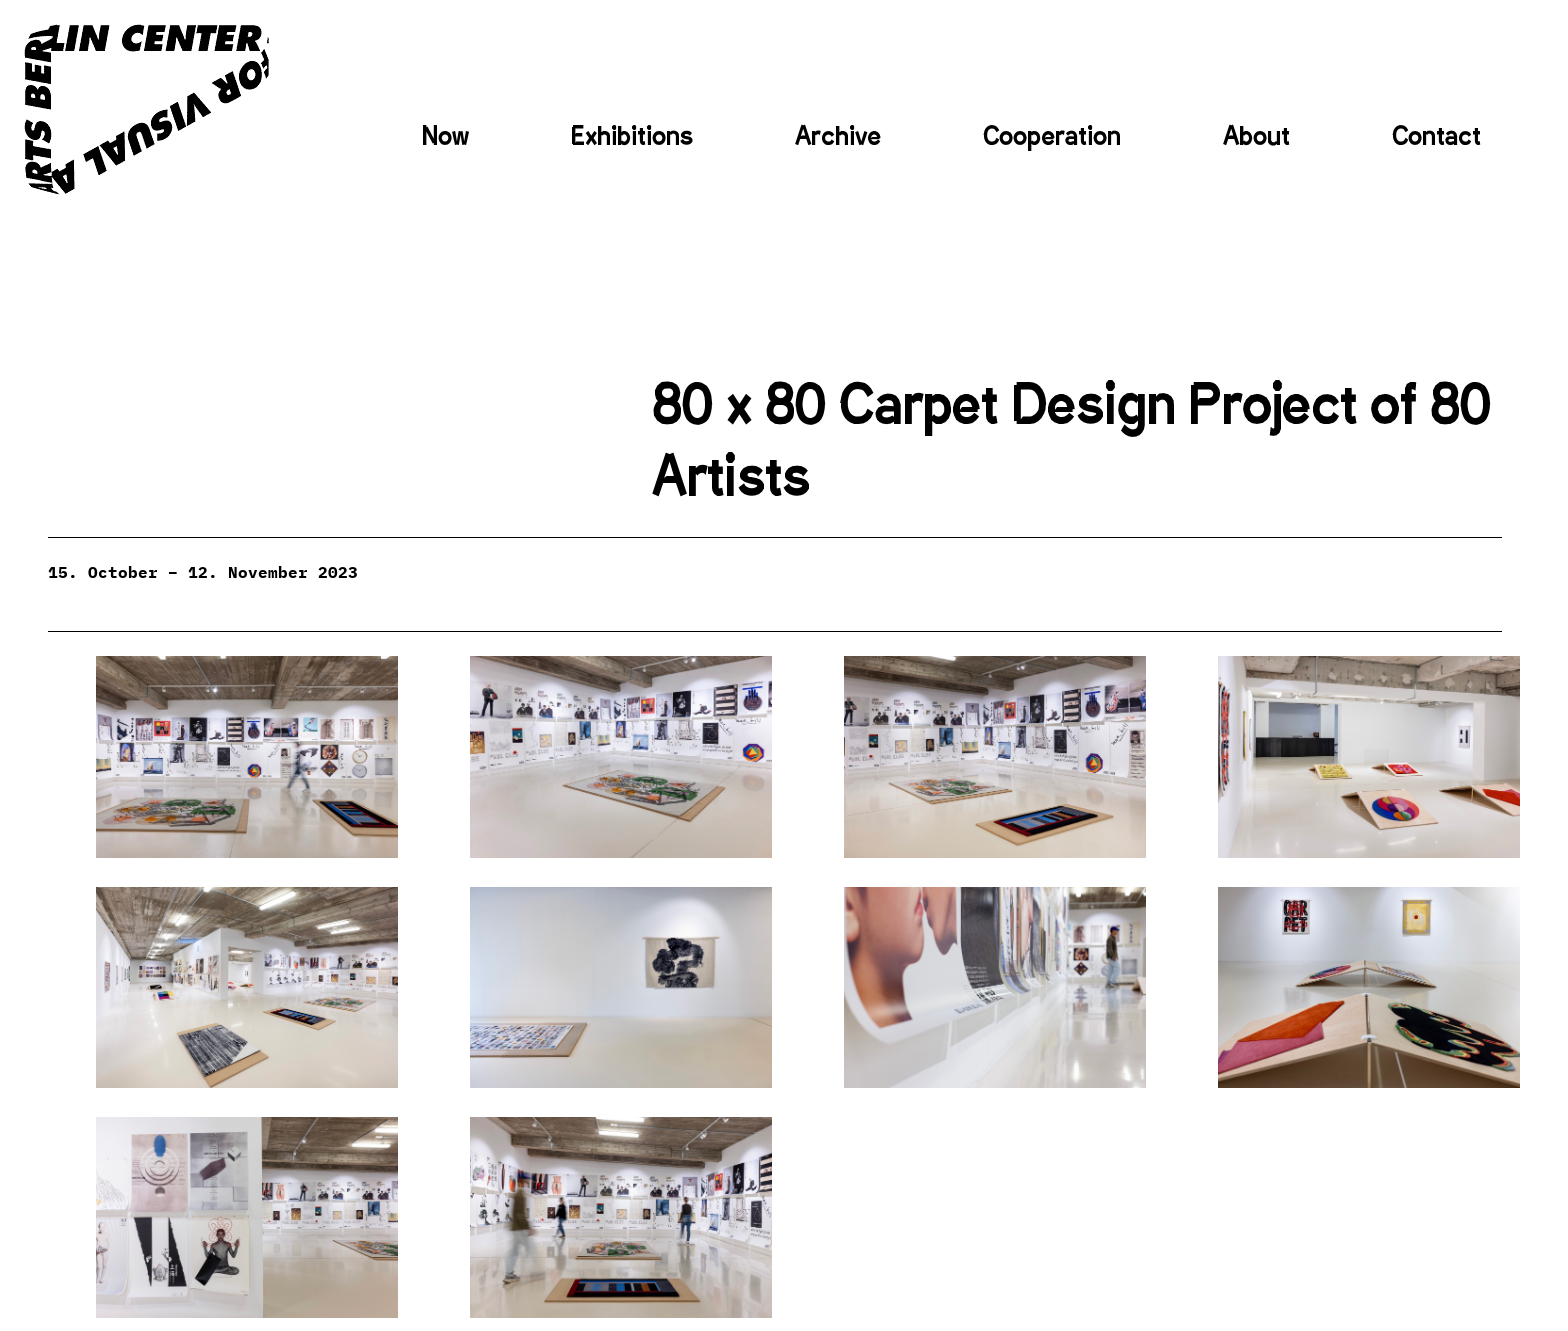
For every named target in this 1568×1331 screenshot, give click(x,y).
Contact (1436, 136)
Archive (838, 136)
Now (445, 136)
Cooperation (1052, 136)
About (1256, 136)
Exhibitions (632, 136)
